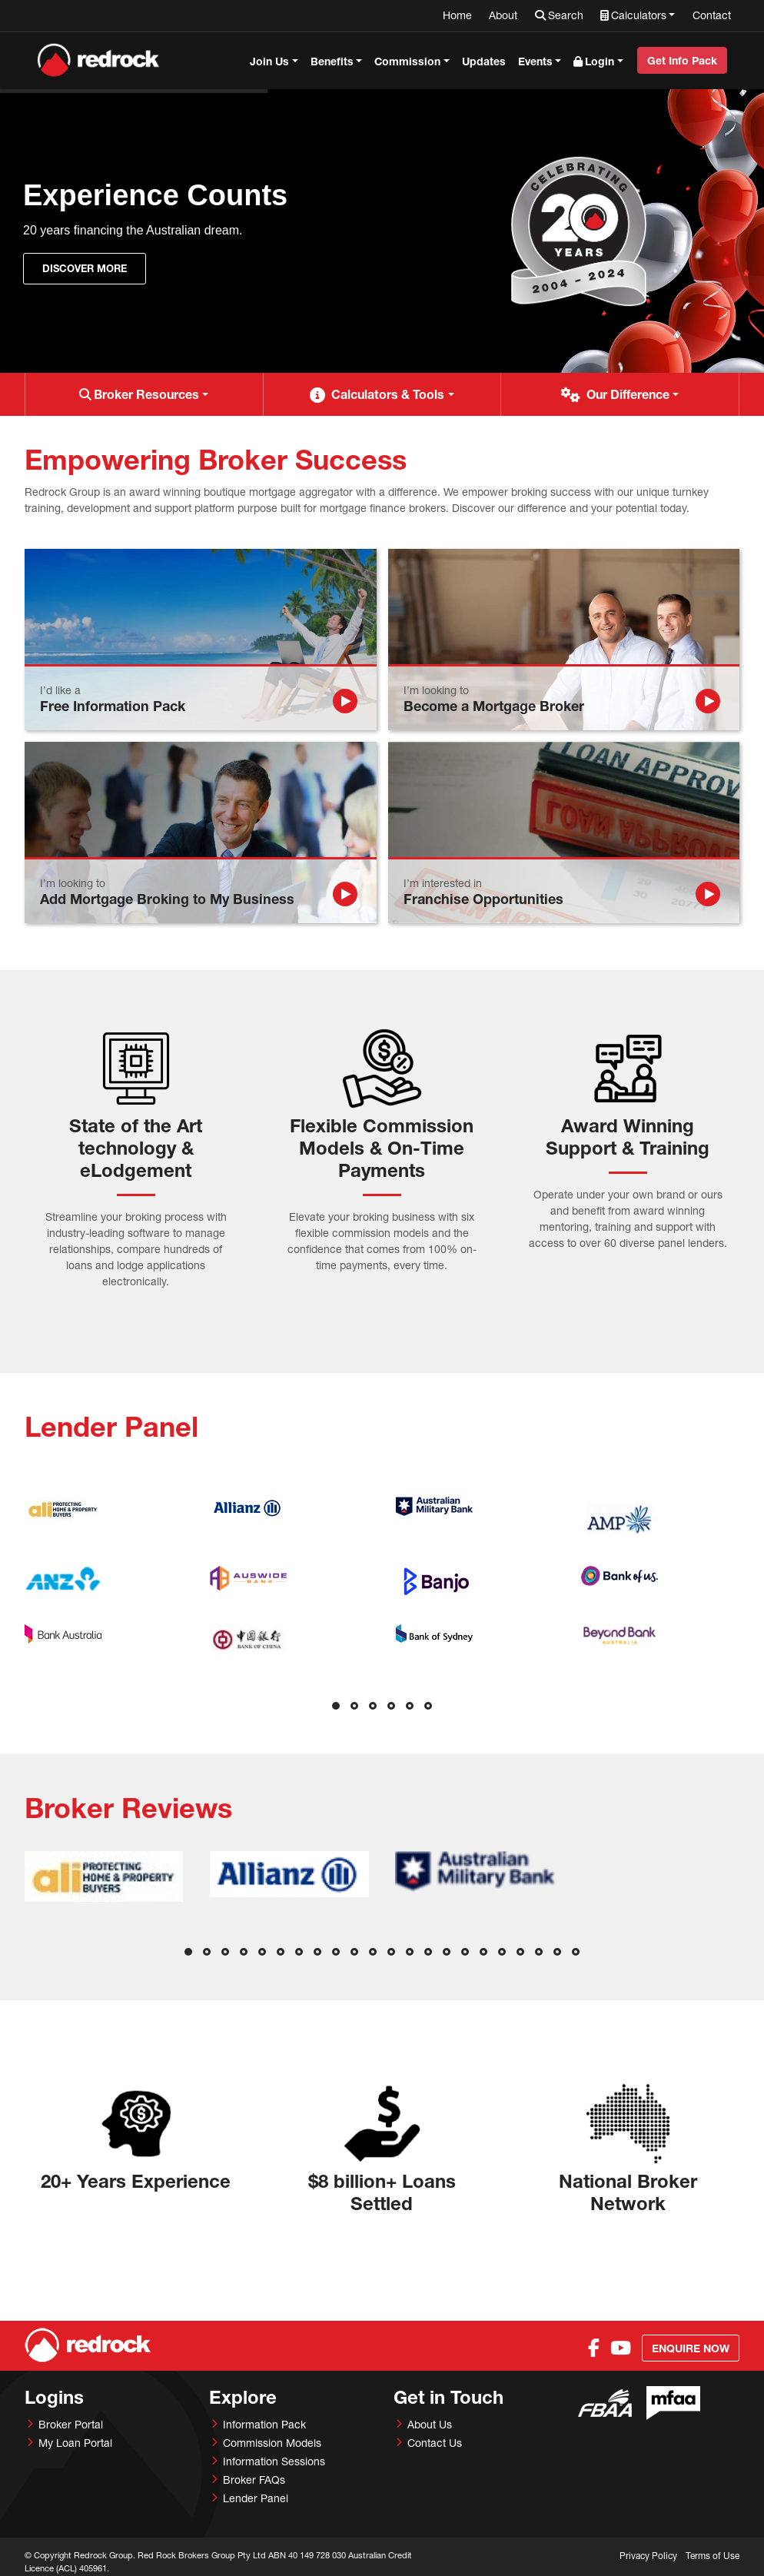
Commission (407, 61)
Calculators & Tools (387, 394)
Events (535, 61)
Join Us (269, 61)
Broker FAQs (254, 2479)
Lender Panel (255, 2498)
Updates (484, 61)
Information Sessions (274, 2461)
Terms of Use (712, 2555)
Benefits (332, 61)
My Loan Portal (75, 2442)
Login (599, 61)
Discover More (84, 268)
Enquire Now (690, 2348)
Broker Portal (70, 2424)
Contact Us (434, 2442)
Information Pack (264, 2424)
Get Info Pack (682, 60)
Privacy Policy (648, 2555)
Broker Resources (146, 394)
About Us (429, 2424)
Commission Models (272, 2442)
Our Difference (627, 394)
